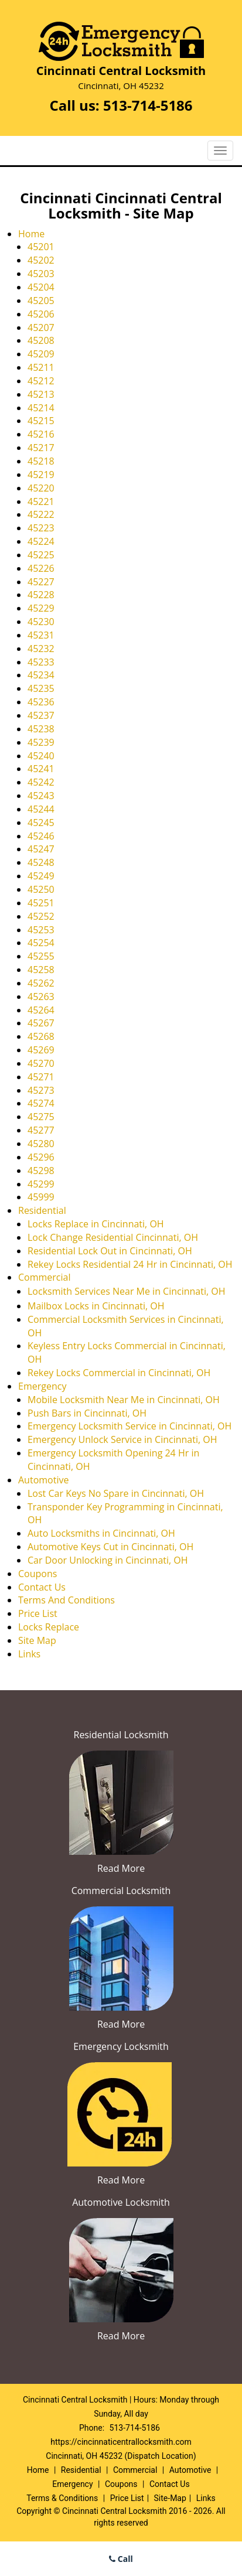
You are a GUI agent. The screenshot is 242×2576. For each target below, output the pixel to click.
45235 (41, 688)
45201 (41, 246)
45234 (41, 674)
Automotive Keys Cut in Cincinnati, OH (110, 1546)
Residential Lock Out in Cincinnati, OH (110, 1250)
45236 (41, 701)
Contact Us (42, 1587)
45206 (41, 314)
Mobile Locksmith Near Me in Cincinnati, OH (124, 1399)
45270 (41, 1063)
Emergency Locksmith (121, 2046)
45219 (41, 474)
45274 (41, 1103)
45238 (41, 728)
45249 (41, 875)
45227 (41, 581)
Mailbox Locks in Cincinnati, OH (96, 1305)
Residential (42, 1210)
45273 (41, 1090)
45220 (41, 488)
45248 (41, 862)
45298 (41, 1170)
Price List (37, 1613)
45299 (41, 1184)
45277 (41, 1130)
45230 (41, 621)
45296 (41, 1157)
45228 (41, 594)
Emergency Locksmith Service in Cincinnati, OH (129, 1426)
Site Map (37, 1640)
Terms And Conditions (66, 1600)
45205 (41, 300)
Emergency (42, 1386)
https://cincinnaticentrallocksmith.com (120, 2442)
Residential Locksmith (121, 1734)
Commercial (44, 1277)
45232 (41, 648)
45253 (41, 929)
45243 (41, 795)
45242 (41, 782)
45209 (41, 353)
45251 (41, 902)
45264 (41, 1010)
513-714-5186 (148, 105)
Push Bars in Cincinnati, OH (87, 1413)
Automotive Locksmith (121, 2202)
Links (29, 1653)
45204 (41, 287)
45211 (41, 367)
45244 (41, 809)
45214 (41, 407)
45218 (41, 461)
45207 (41, 327)
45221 (41, 501)
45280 (41, 1143)
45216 (41, 434)
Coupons (37, 1573)
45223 (41, 527)
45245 (41, 822)
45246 (41, 836)
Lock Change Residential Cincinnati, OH (113, 1237)
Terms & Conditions (62, 2498)
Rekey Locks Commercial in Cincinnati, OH (119, 1372)
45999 (41, 1196)
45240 (41, 755)
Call (121, 2558)
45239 (41, 742)
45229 (41, 608)
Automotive (43, 1479)
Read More (121, 1868)
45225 (41, 554)
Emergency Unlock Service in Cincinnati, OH (122, 1439)
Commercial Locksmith (121, 1890)
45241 (41, 768)
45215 (41, 420)
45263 (41, 996)
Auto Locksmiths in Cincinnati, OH (101, 1533)
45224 (41, 541)
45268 (41, 1036)
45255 (41, 956)
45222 (41, 514)
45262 (41, 983)
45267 (41, 1022)
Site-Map (170, 2498)
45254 (41, 942)
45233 (41, 662)
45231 (41, 635)
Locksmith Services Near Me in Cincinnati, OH (127, 1291)
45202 (41, 260)
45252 (41, 916)
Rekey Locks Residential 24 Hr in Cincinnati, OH (130, 1264)
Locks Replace (48, 1626)
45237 (41, 715)
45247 (41, 848)
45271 (41, 1076)
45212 (41, 380)
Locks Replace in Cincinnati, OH (96, 1223)
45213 (41, 394)
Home (31, 233)
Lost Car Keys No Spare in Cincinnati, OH (116, 1493)
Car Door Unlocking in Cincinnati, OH (108, 1560)
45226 (41, 568)
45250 (41, 889)
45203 (41, 273)
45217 (41, 447)
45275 (41, 1116)
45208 (41, 340)
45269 (41, 1049)
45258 (41, 969)
